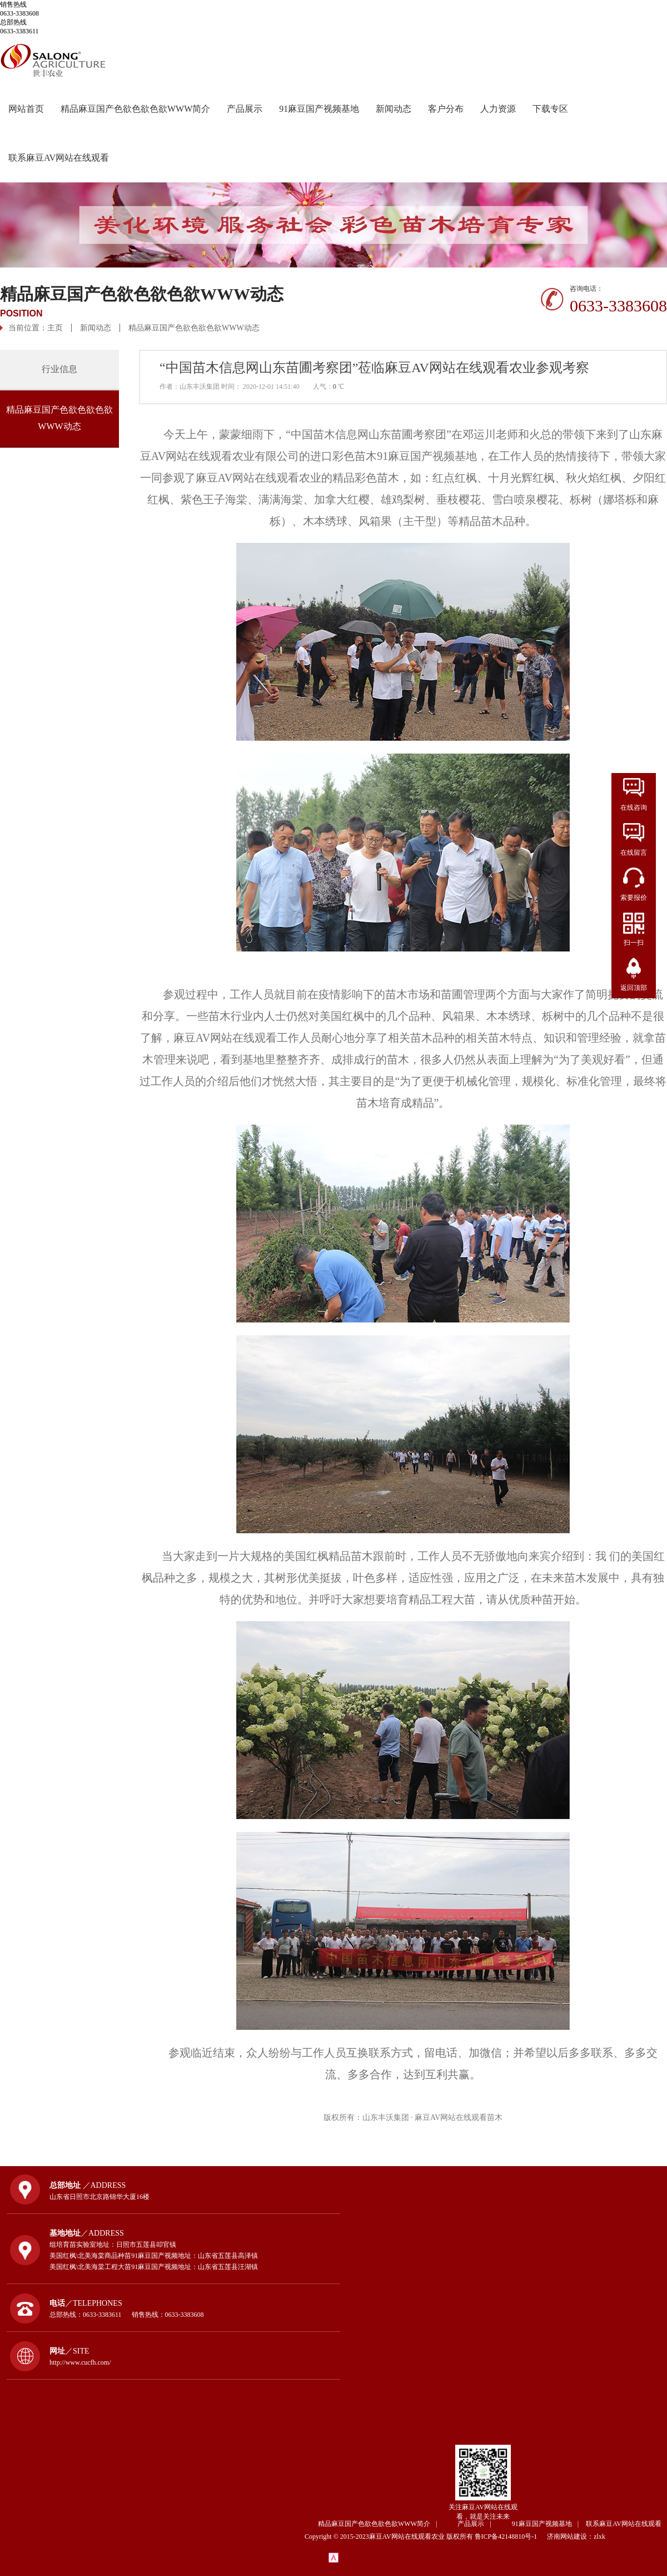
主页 (55, 328)
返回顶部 (633, 988)
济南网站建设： (570, 2536)
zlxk (599, 2536)
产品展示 (244, 108)
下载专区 (550, 108)
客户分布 (446, 108)
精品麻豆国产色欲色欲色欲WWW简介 (135, 108)
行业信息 (59, 369)
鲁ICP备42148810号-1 (510, 2536)
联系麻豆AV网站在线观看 (58, 157)
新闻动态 (393, 108)
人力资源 (498, 108)
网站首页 (26, 108)
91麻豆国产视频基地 (319, 108)
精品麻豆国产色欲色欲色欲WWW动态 (194, 328)
